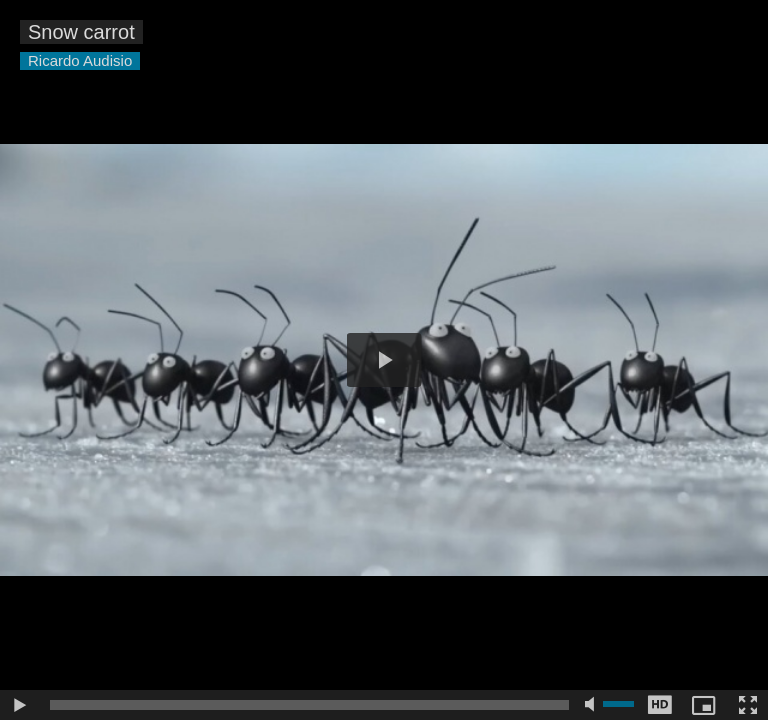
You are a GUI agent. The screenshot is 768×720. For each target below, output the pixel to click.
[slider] (309, 705)
